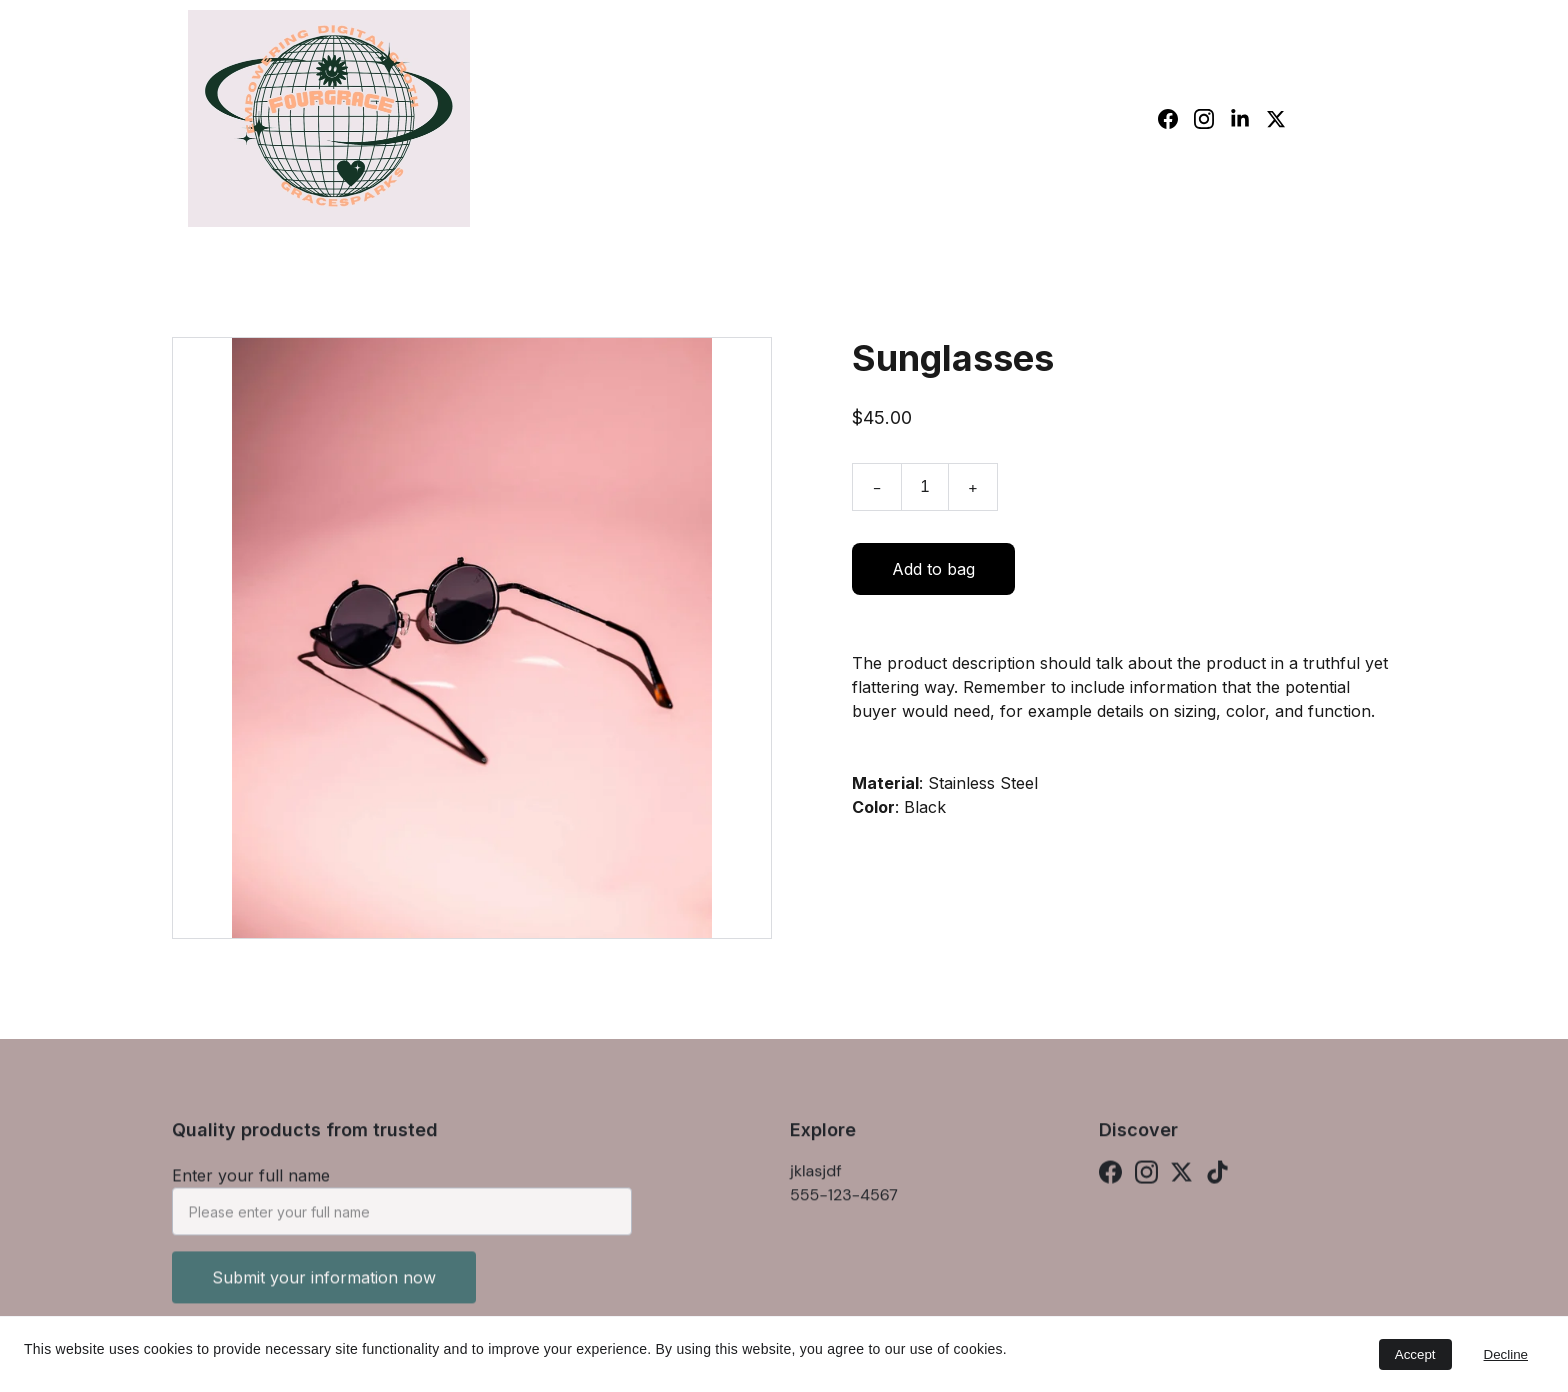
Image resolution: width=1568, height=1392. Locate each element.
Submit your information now (324, 1287)
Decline (1506, 1354)
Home (1043, 118)
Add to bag (933, 576)
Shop (1113, 118)
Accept (1415, 1354)
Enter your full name (251, 1185)
